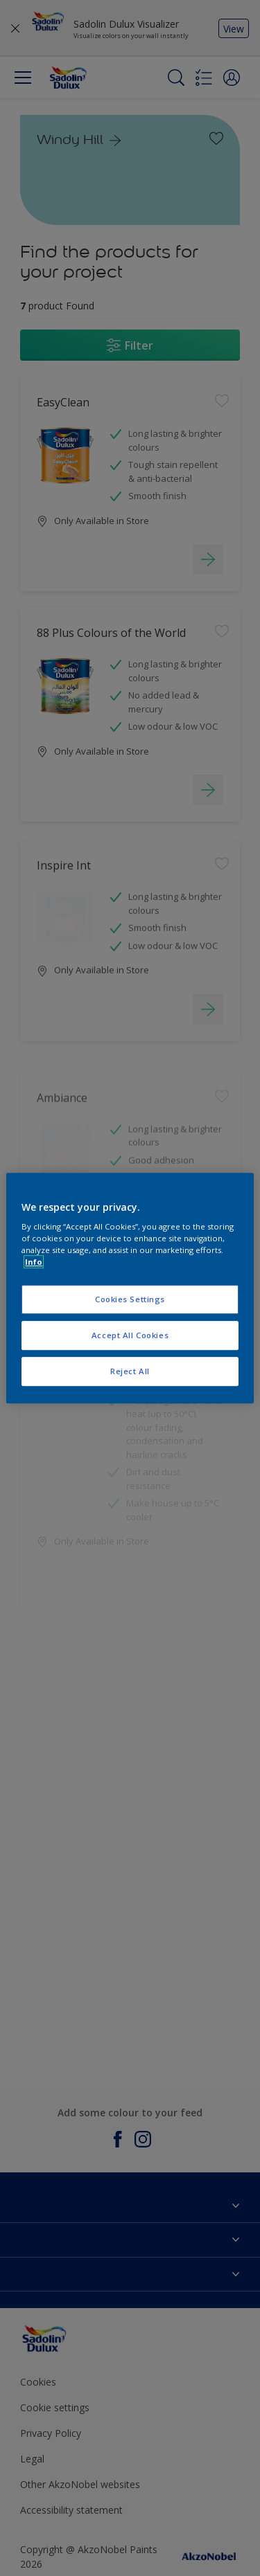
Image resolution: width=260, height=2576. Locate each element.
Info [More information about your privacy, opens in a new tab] (33, 1262)
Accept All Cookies (130, 1335)
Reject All (130, 1371)
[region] (129, 1288)
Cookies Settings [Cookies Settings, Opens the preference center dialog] (130, 1300)
